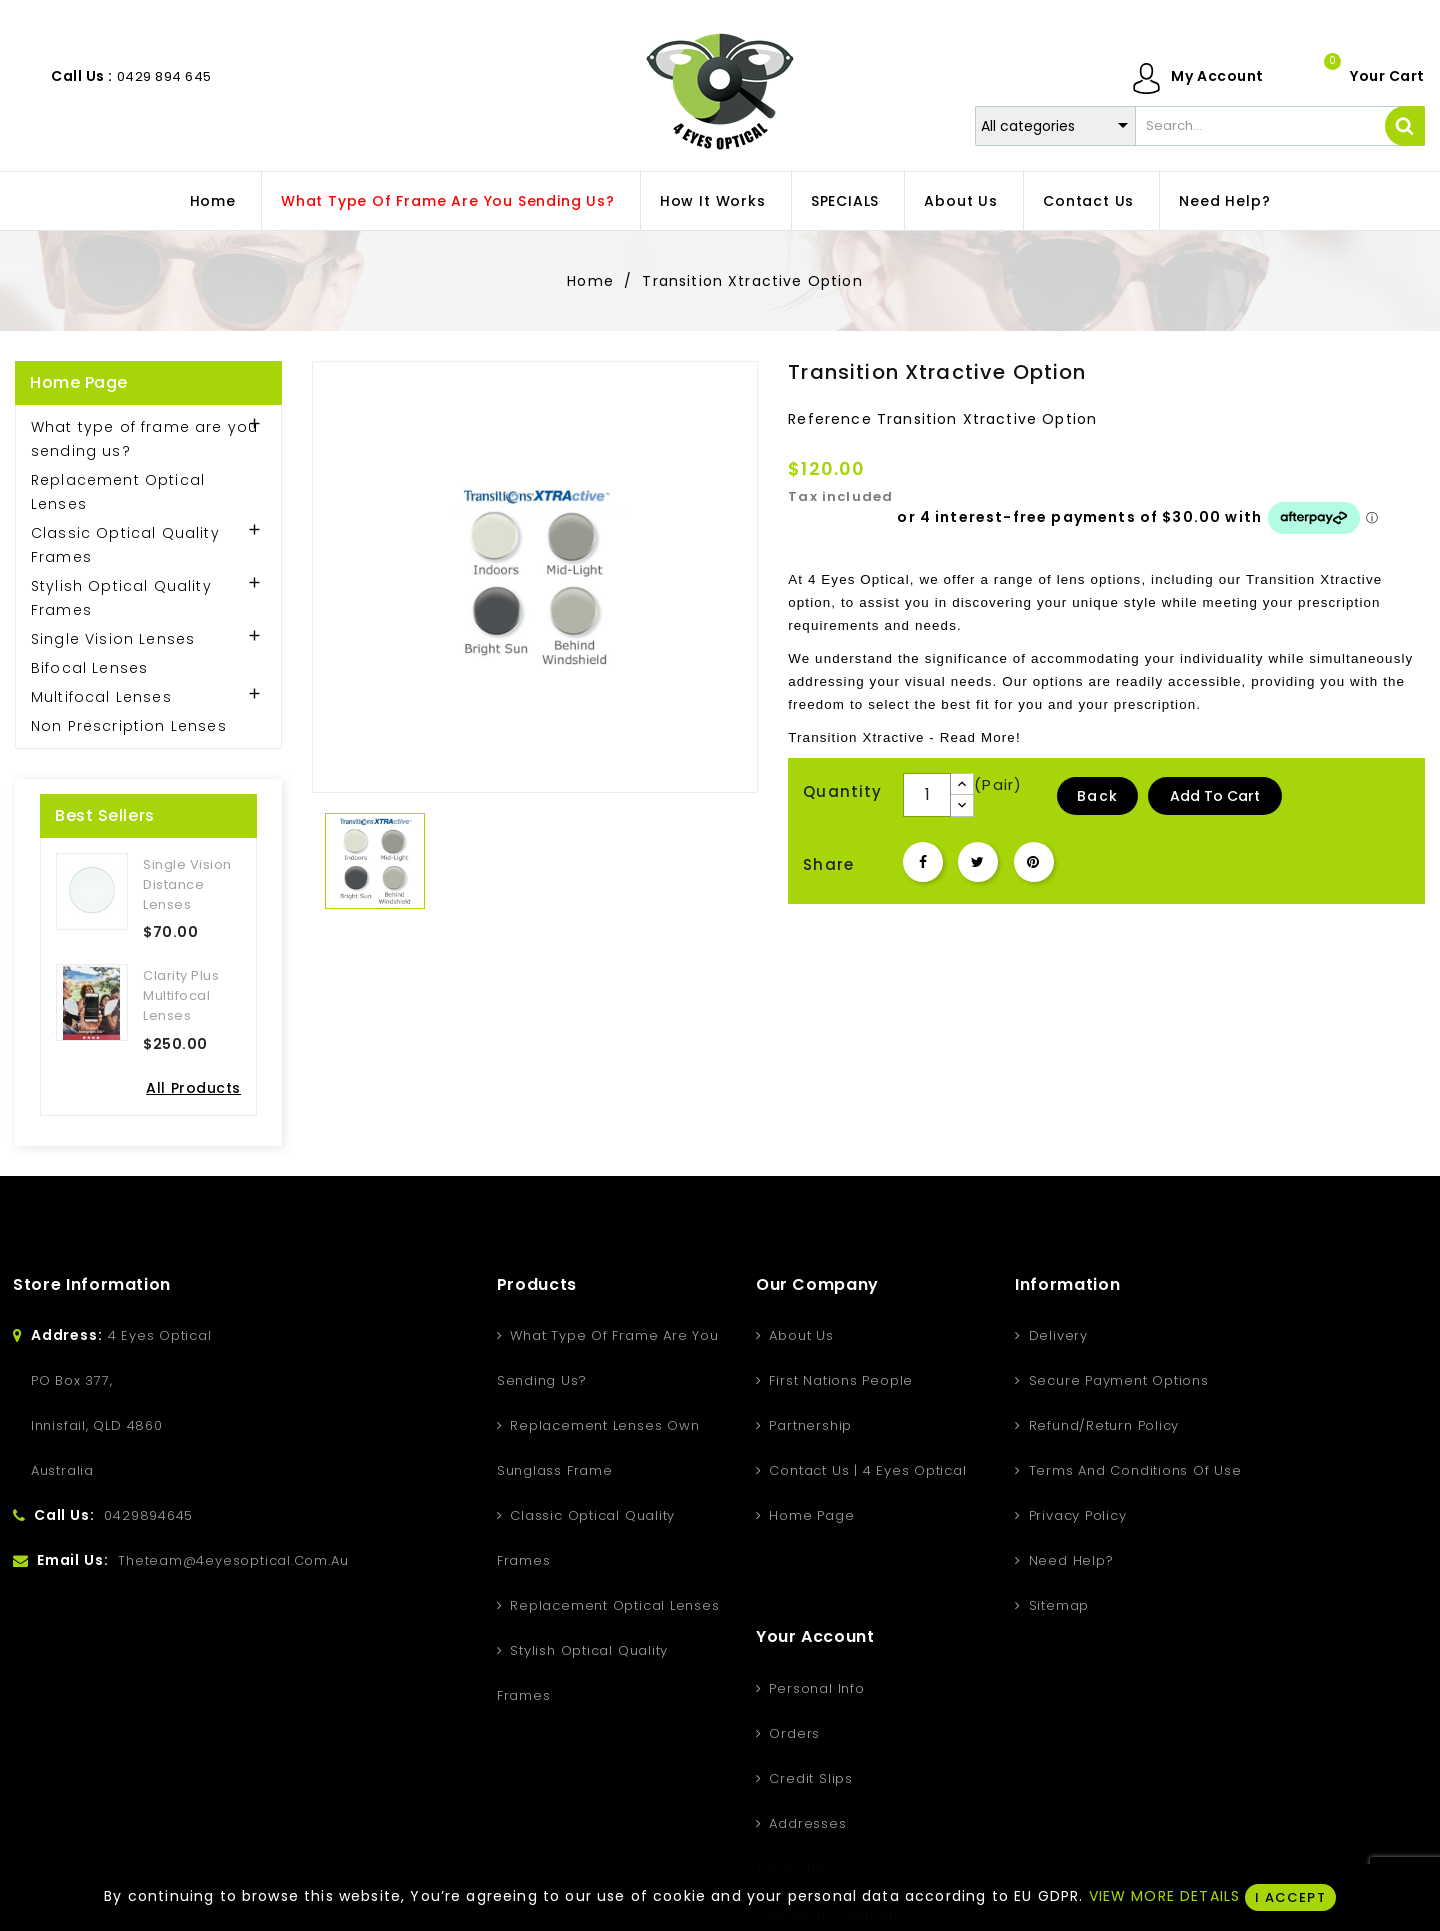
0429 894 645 (164, 76)
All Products (193, 1088)
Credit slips (1191, 1425)
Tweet (978, 862)
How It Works (713, 201)
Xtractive (1351, 579)
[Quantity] (927, 795)
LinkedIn (840, 1820)
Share (923, 862)
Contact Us (1088, 201)
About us (960, 201)
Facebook (599, 1820)
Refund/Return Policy (965, 1425)
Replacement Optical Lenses (118, 492)
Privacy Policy (939, 1515)
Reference (829, 419)
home (213, 201)
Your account (1197, 1284)
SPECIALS (845, 201)
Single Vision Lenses (113, 639)
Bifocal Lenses (89, 668)
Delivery (920, 1335)
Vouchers (1184, 1515)
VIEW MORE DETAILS (1165, 1896)
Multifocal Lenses (101, 697)
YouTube (679, 1820)
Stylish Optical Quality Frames (121, 598)
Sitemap (920, 1605)
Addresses (1188, 1470)
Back (1097, 796)
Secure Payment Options (980, 1380)
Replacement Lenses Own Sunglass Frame (462, 1448)
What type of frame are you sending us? (448, 201)
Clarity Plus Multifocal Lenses (181, 995)
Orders (1174, 1380)
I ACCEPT (1290, 1897)
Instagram (760, 1820)
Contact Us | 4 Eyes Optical (730, 1470)
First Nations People (703, 1380)
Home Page (79, 382)
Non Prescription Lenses (129, 726)
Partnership (672, 1425)
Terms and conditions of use (997, 1470)
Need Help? (1224, 201)
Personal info (1197, 1335)
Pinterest (1034, 862)
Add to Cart (1215, 796)
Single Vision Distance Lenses (187, 884)
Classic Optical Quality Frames (125, 545)
